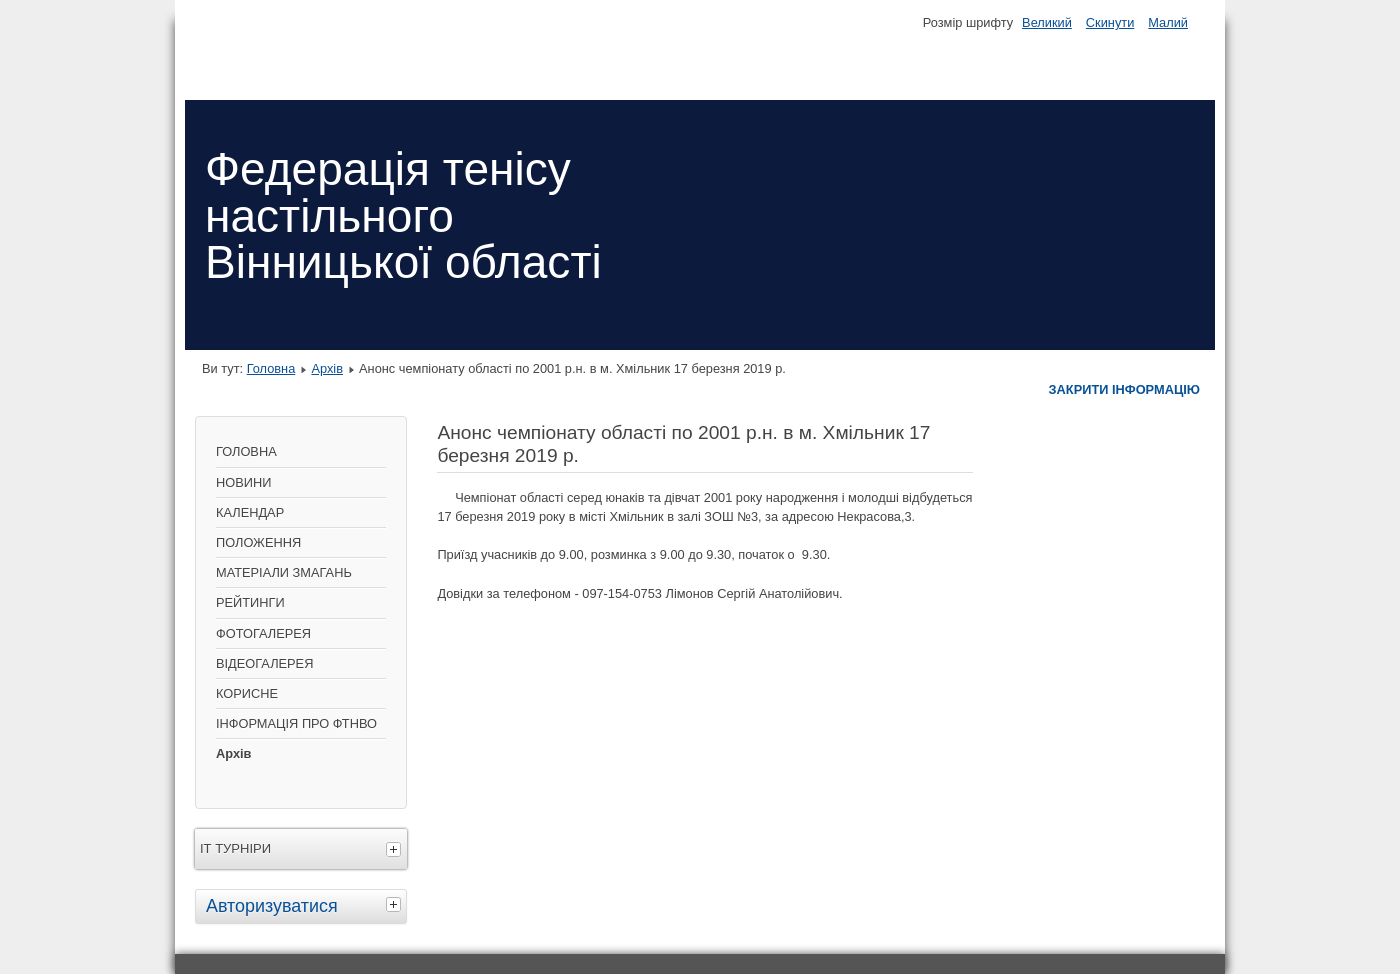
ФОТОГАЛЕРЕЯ (263, 633)
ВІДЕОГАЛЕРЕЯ (264, 663)
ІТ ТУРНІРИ (235, 848)
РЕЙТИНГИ (250, 602)
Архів (327, 368)
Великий (1047, 22)
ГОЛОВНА (246, 451)
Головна (271, 368)
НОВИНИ (243, 482)
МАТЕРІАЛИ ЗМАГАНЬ (284, 572)
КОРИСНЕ (247, 693)
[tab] (396, 904)
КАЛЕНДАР (250, 512)
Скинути (1110, 22)
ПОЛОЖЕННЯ (258, 542)
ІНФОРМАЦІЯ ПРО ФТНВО (296, 723)
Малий (1168, 22)
